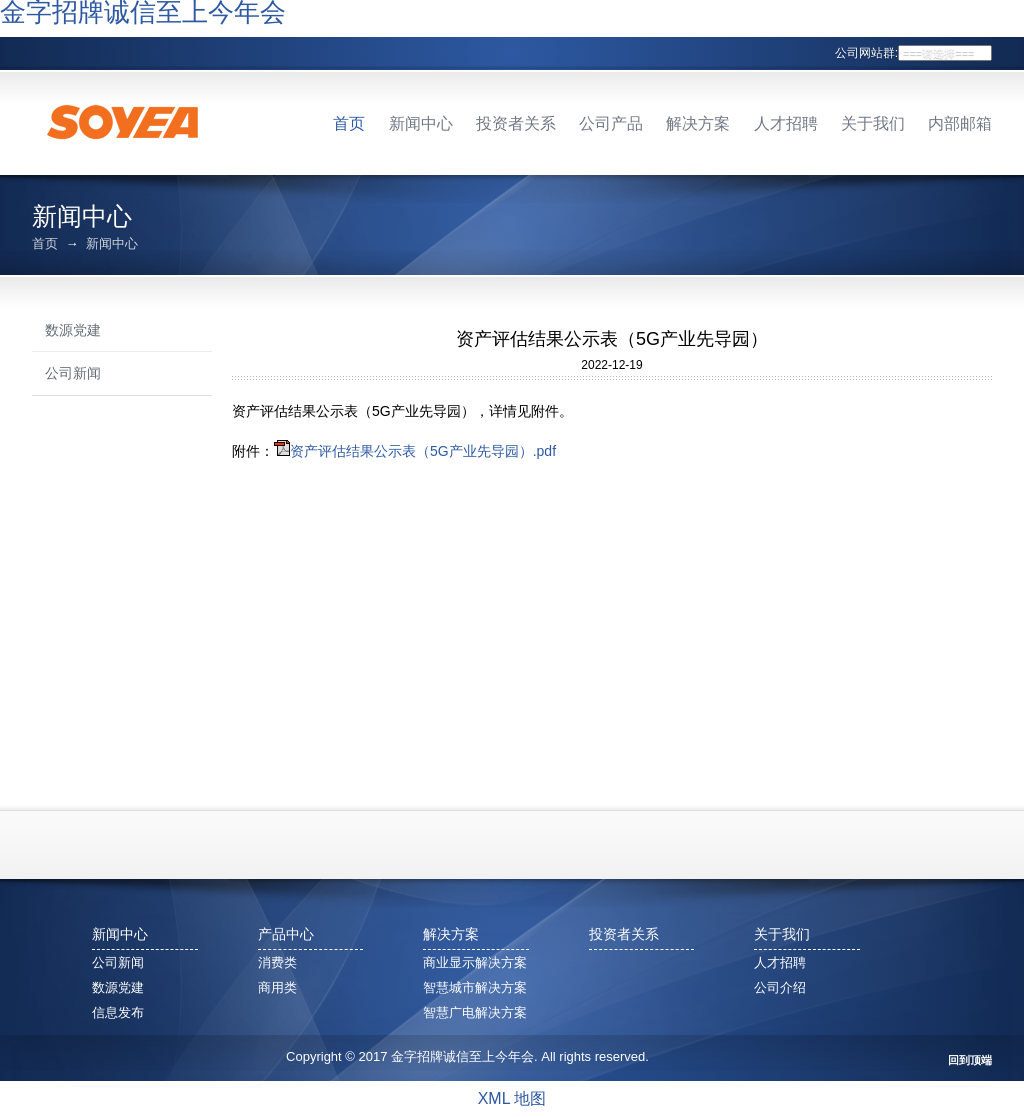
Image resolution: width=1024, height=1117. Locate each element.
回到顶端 (970, 1060)
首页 (349, 123)
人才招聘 (786, 123)
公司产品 (611, 123)
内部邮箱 (960, 123)
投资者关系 (516, 123)
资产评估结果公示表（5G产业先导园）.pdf (423, 451)
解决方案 (698, 123)
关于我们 (873, 123)
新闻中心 (421, 123)
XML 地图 (512, 1098)
